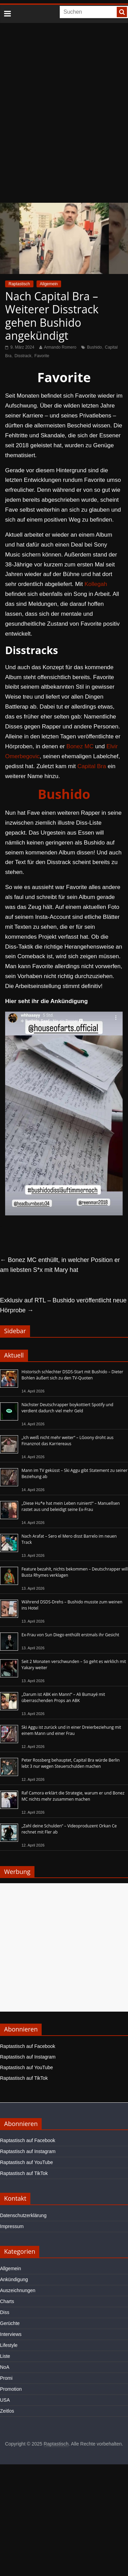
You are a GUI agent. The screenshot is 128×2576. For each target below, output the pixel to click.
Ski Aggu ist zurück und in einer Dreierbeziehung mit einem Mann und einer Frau (71, 1730)
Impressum (12, 2226)
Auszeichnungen (17, 2290)
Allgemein (49, 284)
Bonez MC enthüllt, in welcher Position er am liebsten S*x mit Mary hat (60, 1264)
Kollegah (95, 584)
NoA (4, 2367)
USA (5, 2400)
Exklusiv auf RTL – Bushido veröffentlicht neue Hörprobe (63, 1305)
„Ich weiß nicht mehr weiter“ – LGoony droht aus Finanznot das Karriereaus (68, 1441)
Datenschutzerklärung (23, 2215)
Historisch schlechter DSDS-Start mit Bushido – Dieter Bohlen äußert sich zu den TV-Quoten (72, 1375)
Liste (5, 2356)
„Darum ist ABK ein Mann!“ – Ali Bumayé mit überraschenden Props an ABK (63, 1697)
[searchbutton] (122, 12)
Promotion (11, 2389)
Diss (4, 2312)
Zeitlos (7, 2411)
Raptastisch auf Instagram (28, 2057)
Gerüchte (10, 2323)
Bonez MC (80, 746)
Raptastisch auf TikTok (24, 2078)
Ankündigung (14, 2279)
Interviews (11, 2334)
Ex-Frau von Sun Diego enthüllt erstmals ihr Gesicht (70, 1635)
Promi (6, 2378)
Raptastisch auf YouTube (26, 2067)
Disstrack (23, 355)
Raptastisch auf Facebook (27, 2046)
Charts (7, 2301)
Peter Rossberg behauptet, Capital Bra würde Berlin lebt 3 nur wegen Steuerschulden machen (71, 1763)
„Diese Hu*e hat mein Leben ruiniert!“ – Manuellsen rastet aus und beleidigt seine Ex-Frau (71, 1506)
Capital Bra (91, 766)
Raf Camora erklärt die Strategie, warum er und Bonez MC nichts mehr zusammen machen (73, 1796)
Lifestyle (8, 2345)
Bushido (94, 347)
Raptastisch (19, 284)
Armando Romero (60, 347)
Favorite (41, 355)
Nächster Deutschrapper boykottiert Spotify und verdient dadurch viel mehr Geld (67, 1408)
